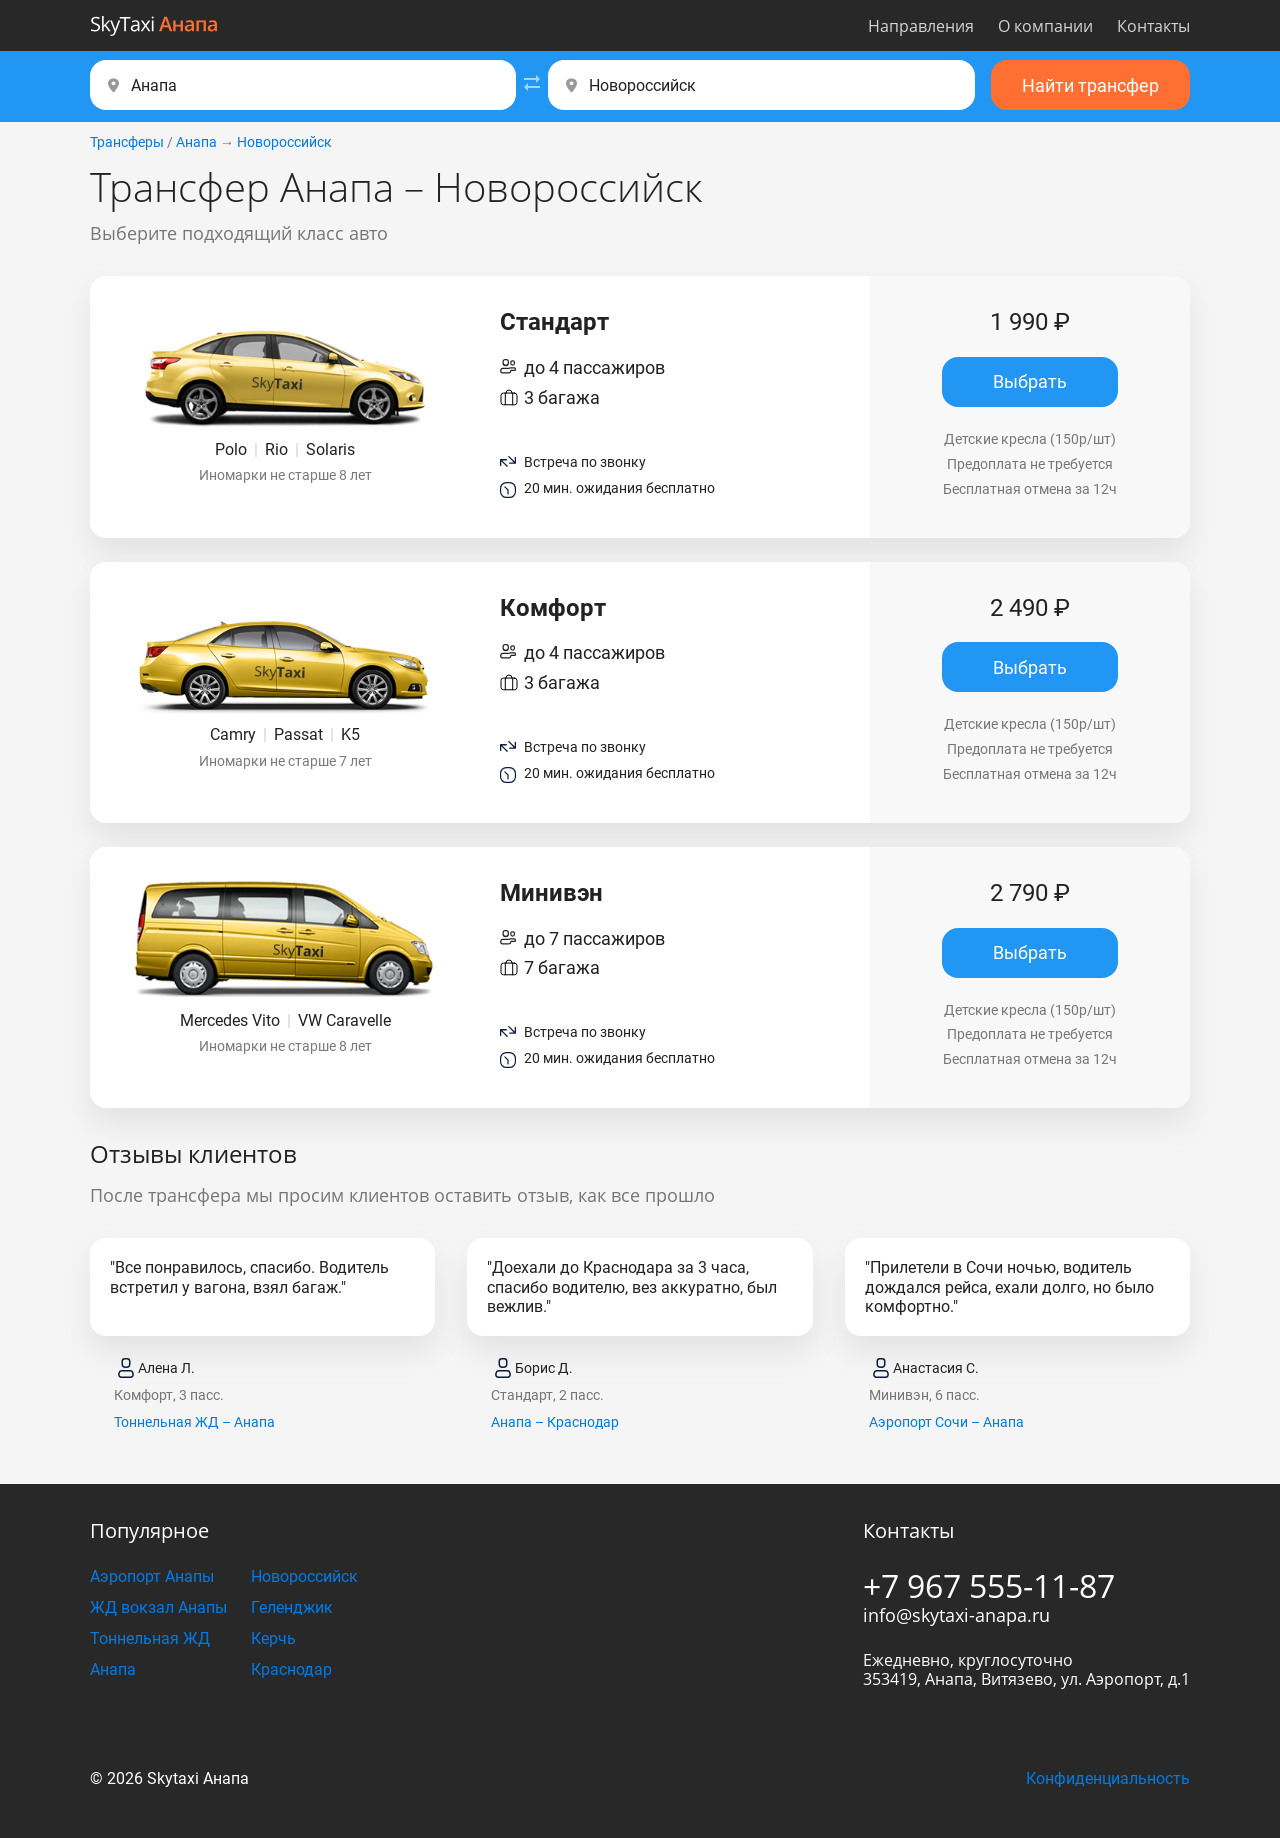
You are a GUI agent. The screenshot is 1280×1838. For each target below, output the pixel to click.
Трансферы (127, 142)
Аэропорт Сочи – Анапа (946, 1422)
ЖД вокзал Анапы (158, 1607)
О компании (1045, 26)
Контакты (1153, 26)
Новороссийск (284, 142)
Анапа (196, 142)
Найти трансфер (1090, 85)
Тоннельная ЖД (150, 1638)
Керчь (273, 1638)
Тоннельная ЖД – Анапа (194, 1422)
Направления (921, 26)
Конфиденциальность (1108, 1778)
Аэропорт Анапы (152, 1576)
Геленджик (292, 1607)
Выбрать (1030, 381)
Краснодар (291, 1669)
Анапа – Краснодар (555, 1422)
